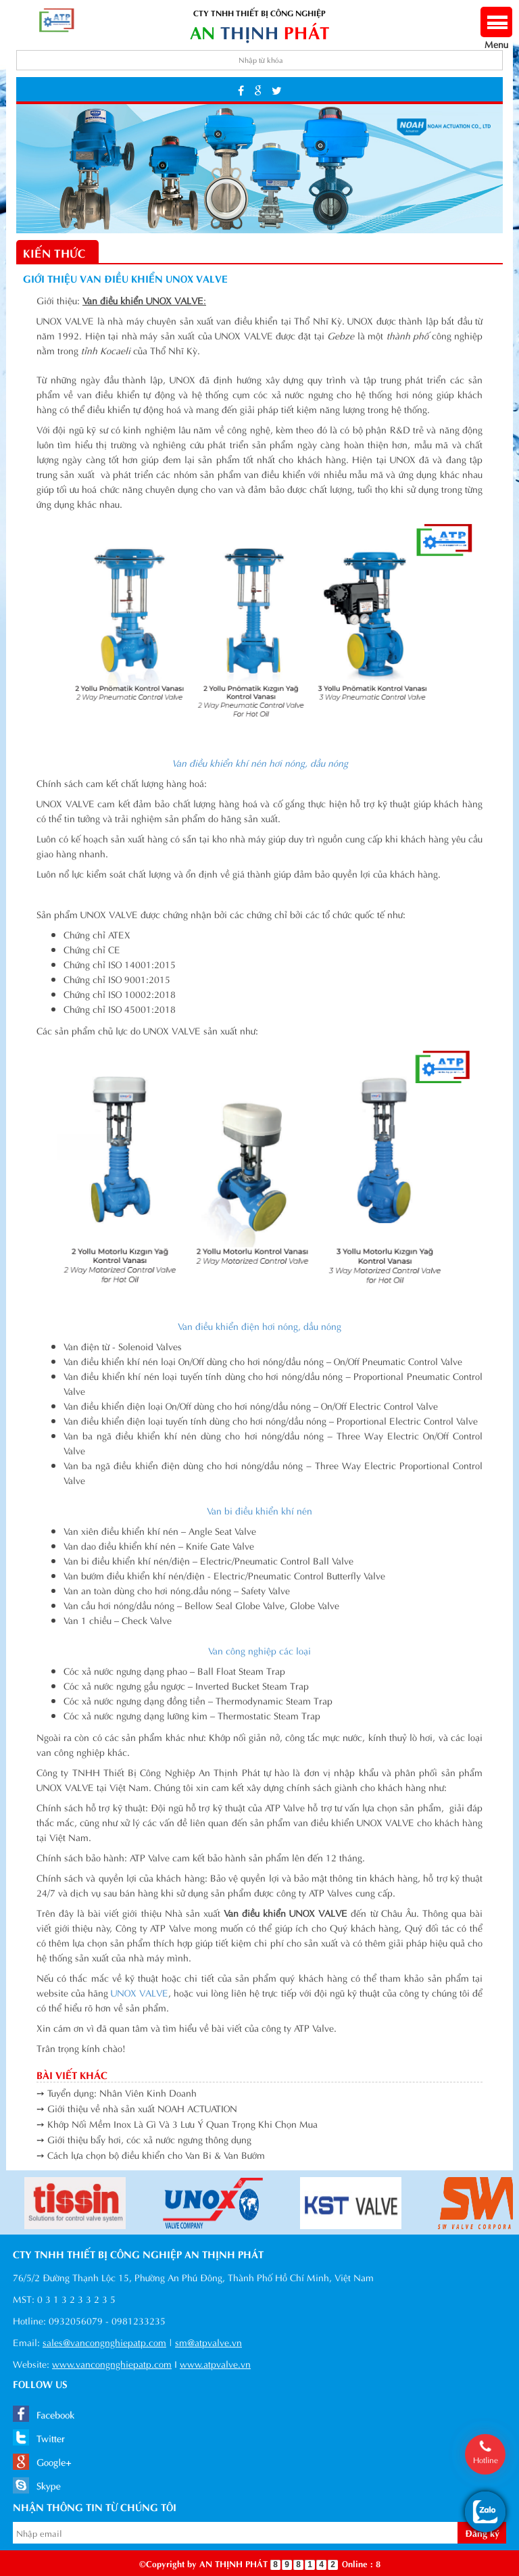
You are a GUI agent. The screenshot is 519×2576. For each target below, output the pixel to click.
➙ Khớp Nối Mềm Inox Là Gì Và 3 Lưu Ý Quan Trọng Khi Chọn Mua (177, 2123)
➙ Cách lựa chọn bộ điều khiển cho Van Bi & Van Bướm (150, 2154)
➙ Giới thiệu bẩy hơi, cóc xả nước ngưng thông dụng (143, 2139)
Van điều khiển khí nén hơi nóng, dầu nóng (260, 762)
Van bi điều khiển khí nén (259, 1510)
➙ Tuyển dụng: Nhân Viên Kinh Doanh (116, 2092)
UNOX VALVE (139, 1992)
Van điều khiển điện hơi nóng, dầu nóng (259, 1325)
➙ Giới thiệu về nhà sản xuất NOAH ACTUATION (136, 2108)
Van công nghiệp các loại (259, 1650)
